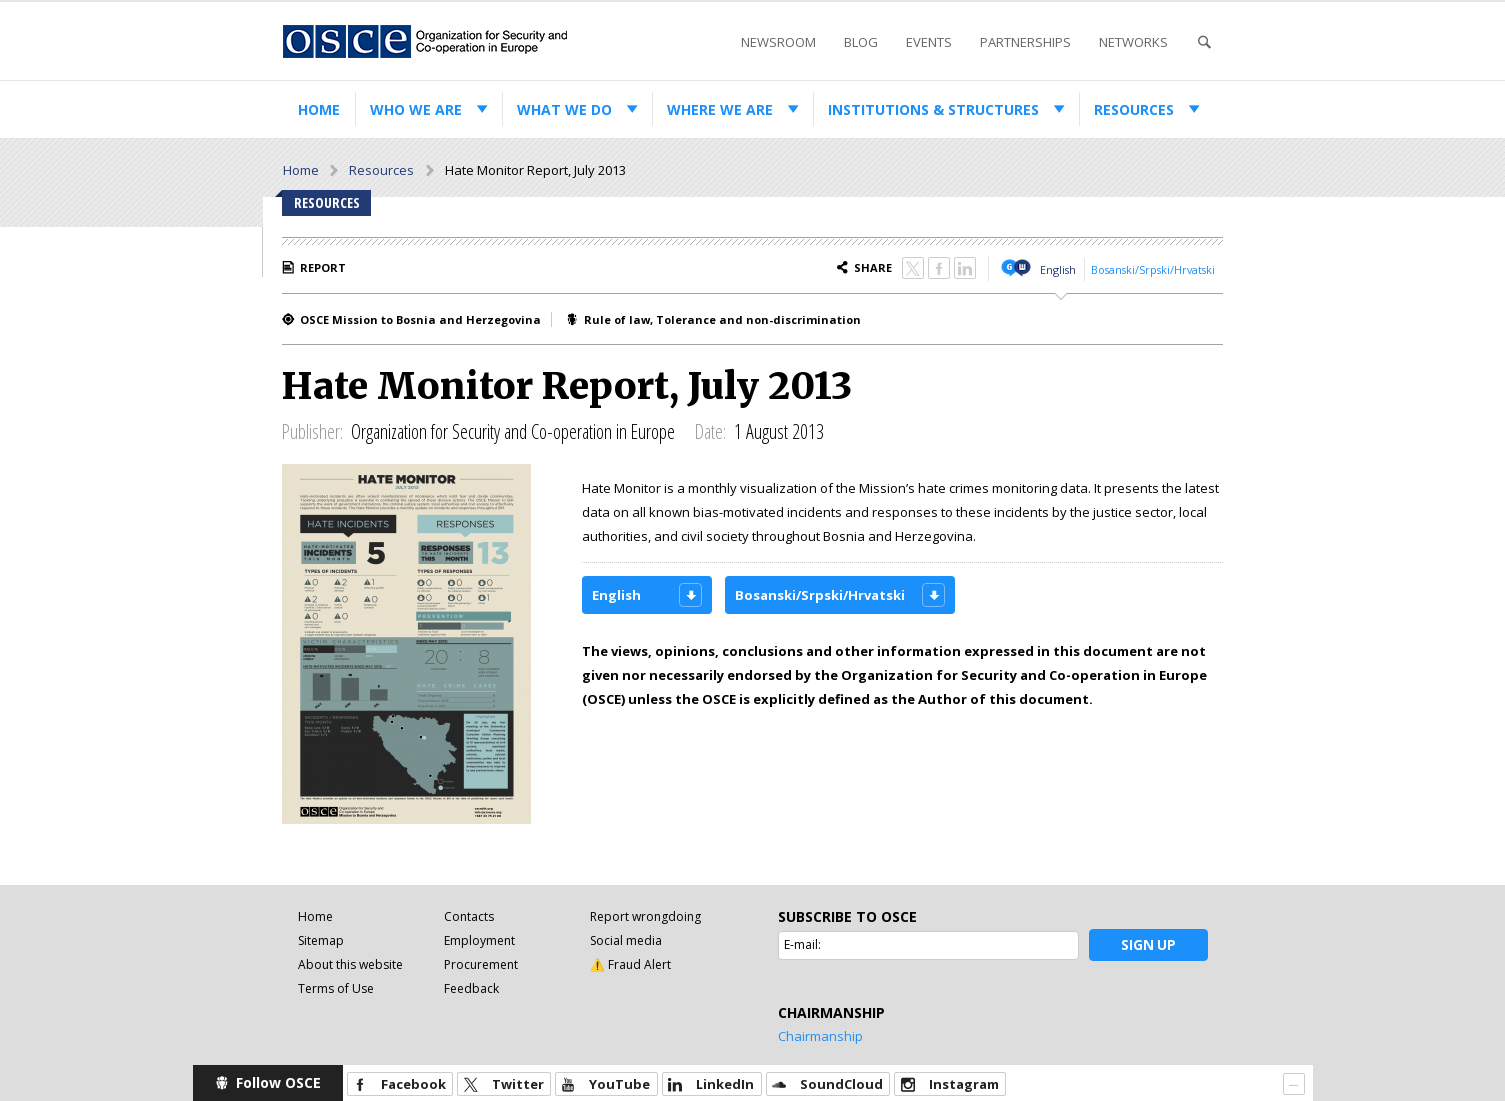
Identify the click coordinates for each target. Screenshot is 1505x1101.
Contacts (469, 916)
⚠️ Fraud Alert (630, 964)
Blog (861, 42)
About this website (350, 964)
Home (319, 109)
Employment (479, 940)
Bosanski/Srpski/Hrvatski (1153, 269)
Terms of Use (336, 988)
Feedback (471, 988)
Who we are (416, 109)
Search (1204, 42)
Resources (1134, 109)
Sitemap (321, 940)
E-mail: (802, 944)
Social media (626, 940)
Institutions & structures (933, 109)
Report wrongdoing (645, 916)
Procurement (481, 964)
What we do (564, 109)
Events (929, 42)
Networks (1133, 42)
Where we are (720, 109)
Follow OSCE (278, 1082)
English (1058, 269)
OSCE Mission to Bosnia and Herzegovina (420, 319)
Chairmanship (820, 1036)
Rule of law (617, 319)
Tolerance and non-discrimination (758, 319)
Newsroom (778, 42)
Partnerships (1025, 42)
